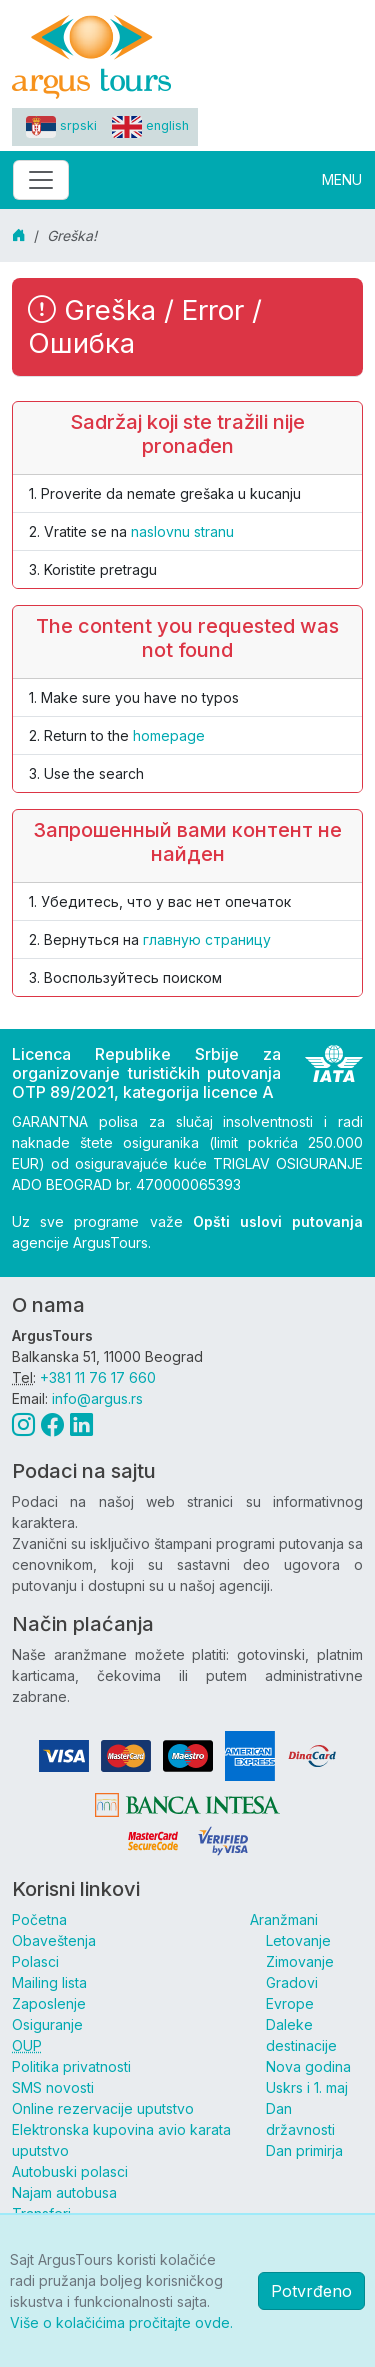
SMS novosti (53, 2087)
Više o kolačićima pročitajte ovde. (121, 2322)
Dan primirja (304, 2150)
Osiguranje (47, 2024)
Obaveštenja (54, 1940)
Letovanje (298, 1940)
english (150, 125)
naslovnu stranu (182, 531)
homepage (169, 735)
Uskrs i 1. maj (307, 2087)
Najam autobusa (64, 2192)
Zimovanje (300, 1961)
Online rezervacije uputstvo (103, 2108)
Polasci (35, 1961)
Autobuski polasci (70, 2171)
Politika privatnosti (71, 2066)
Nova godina (308, 2066)
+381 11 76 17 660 (98, 1377)
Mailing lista (49, 1982)
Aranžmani (284, 1919)
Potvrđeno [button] (311, 2291)
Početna (39, 1919)
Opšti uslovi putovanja (278, 1221)
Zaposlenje (49, 2003)
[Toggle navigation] (41, 180)
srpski (61, 125)
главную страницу (207, 939)
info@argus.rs (97, 1398)
